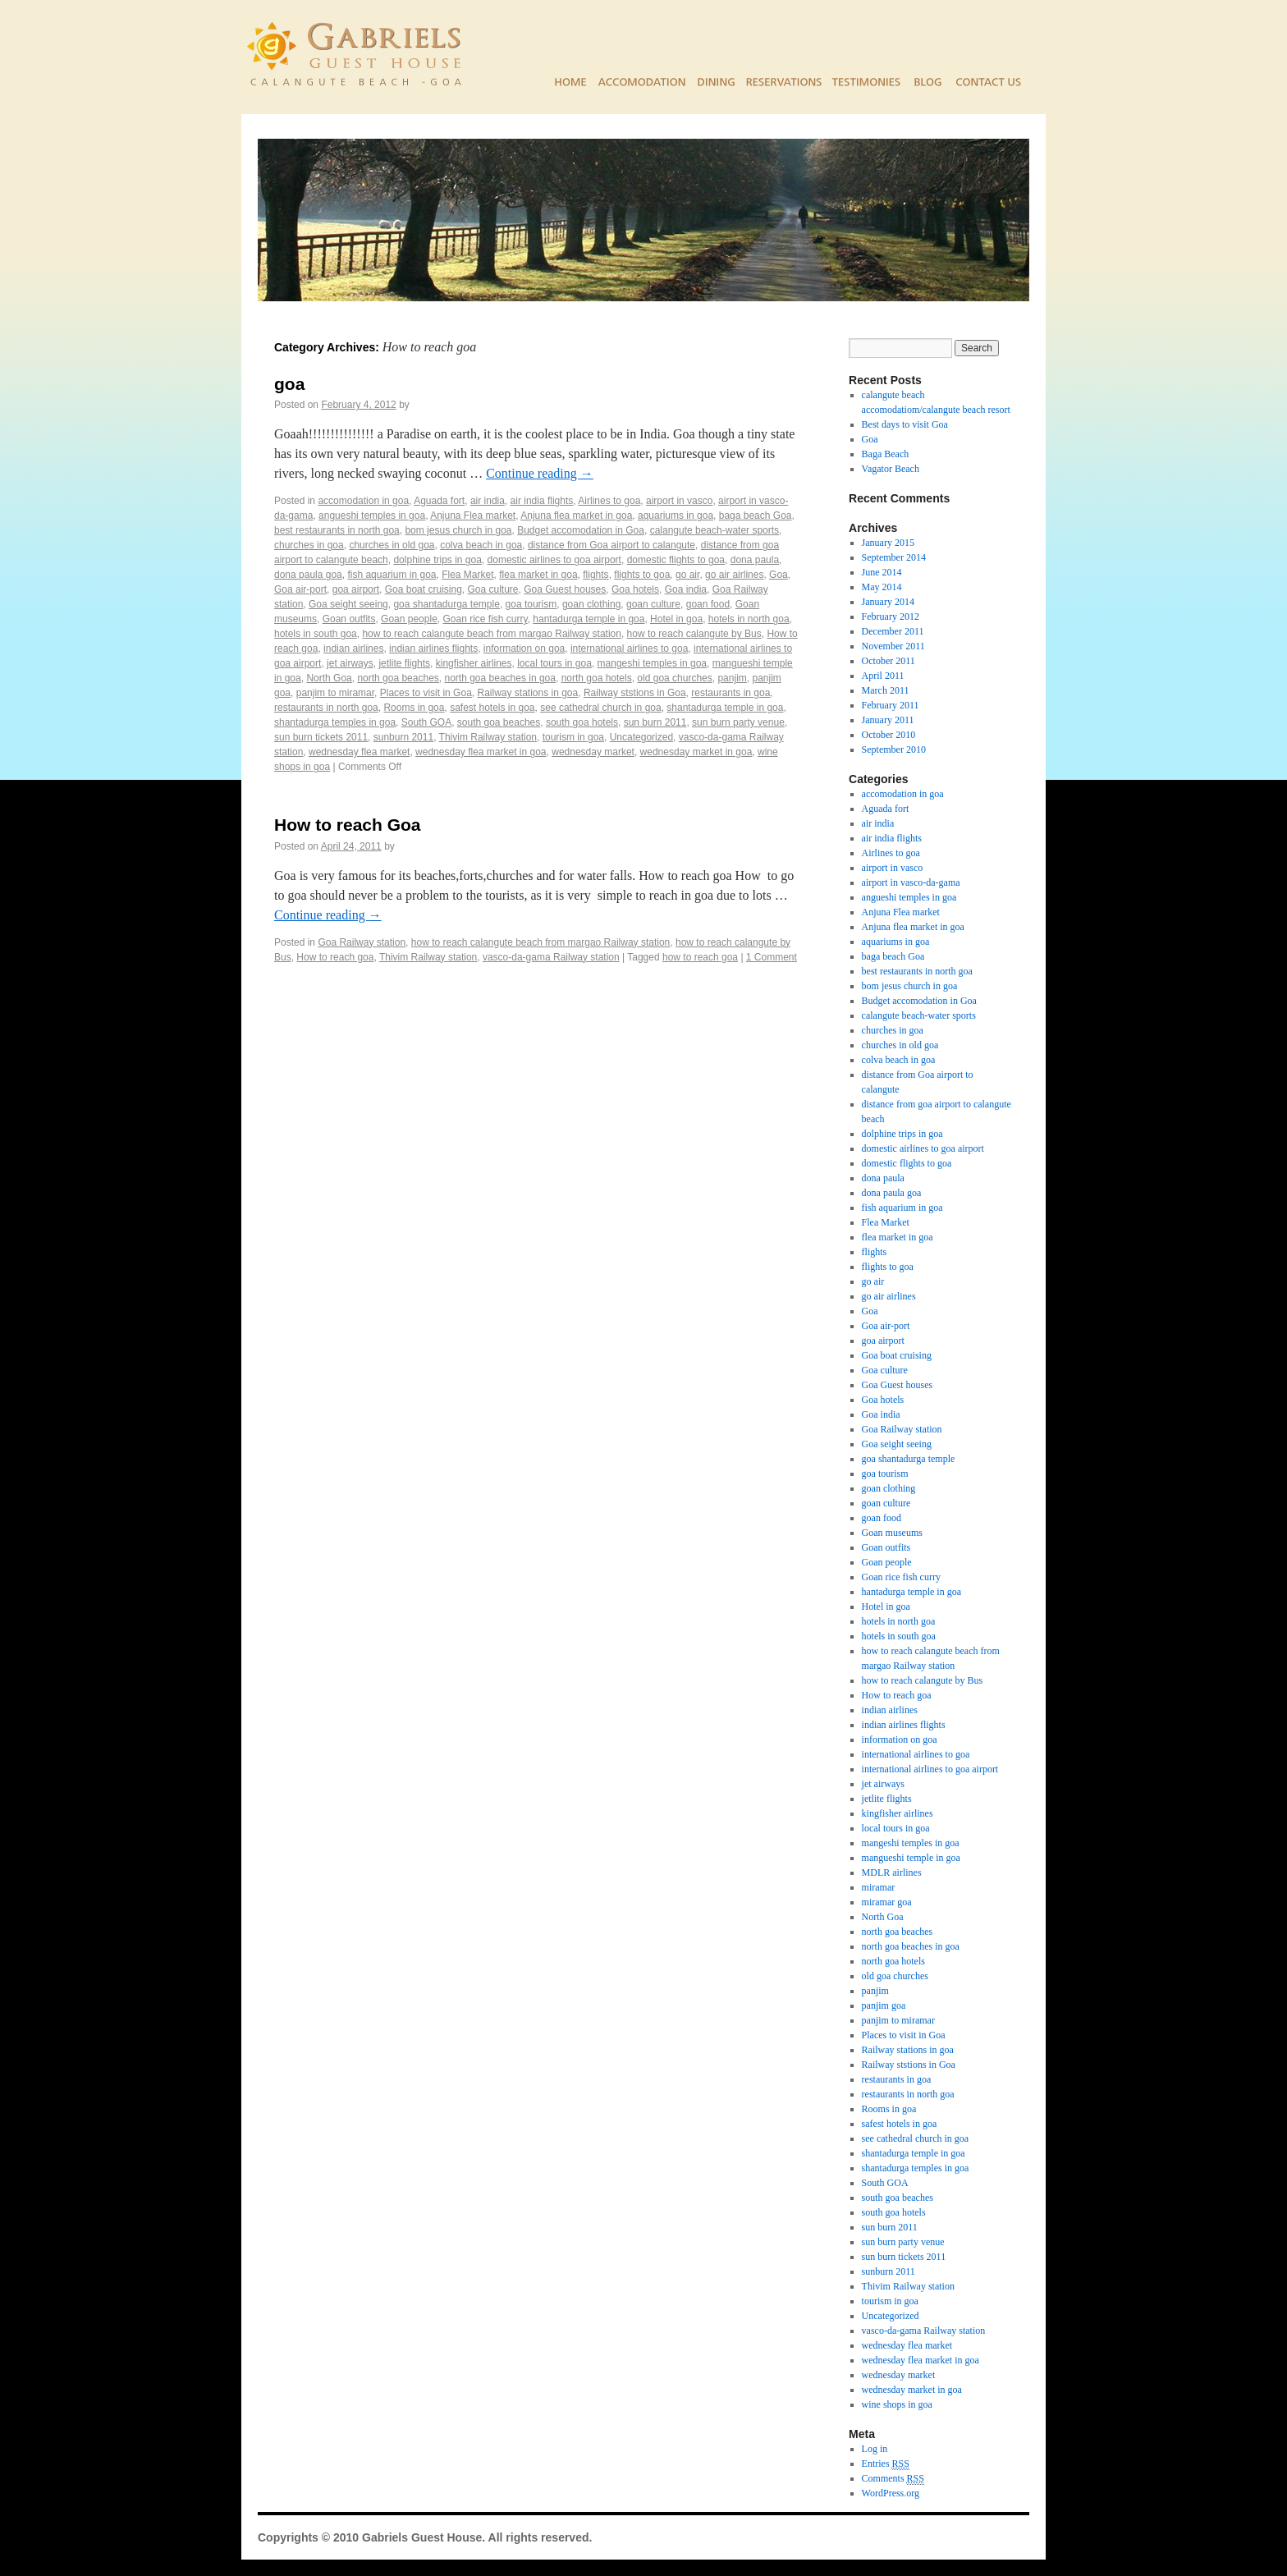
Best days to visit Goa (905, 424)
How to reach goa (334, 957)
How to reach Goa (347, 824)
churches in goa (309, 545)
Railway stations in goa (527, 693)
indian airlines (353, 648)
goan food (708, 604)
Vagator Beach (890, 468)
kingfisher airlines (474, 663)
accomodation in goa (363, 500)
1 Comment (771, 957)
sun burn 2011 (655, 722)
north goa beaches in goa (500, 678)
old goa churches (674, 678)
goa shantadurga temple (446, 604)
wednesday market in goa (696, 752)
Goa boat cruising (423, 589)
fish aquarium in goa (391, 574)
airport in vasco (679, 500)
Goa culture (492, 589)
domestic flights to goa (676, 560)
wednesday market (593, 752)
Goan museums (892, 1532)
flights (595, 574)
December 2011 (893, 631)
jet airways (350, 663)
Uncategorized (641, 737)
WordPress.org (890, 2493)
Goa (778, 574)
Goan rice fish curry (484, 619)
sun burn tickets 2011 (321, 737)
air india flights (542, 500)
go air (687, 574)
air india (487, 500)
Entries (885, 2464)
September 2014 (894, 557)
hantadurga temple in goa (588, 619)
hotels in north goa (749, 619)
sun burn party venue (738, 722)
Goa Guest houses (565, 589)
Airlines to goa (609, 500)
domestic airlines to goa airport (554, 560)
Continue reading (539, 473)
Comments (893, 2479)
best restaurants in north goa (337, 530)
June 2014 (882, 572)
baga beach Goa (755, 515)
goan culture (653, 604)
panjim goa (884, 2005)
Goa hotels (635, 589)
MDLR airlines (892, 1872)
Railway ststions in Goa (635, 693)
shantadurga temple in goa (724, 707)
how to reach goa (700, 957)
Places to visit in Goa (426, 693)
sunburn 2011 (403, 737)
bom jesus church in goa (458, 530)
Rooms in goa (413, 707)
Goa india (686, 589)
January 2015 (888, 542)
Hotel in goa (676, 619)
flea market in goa (538, 574)
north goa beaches (397, 678)
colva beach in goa (481, 545)
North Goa (328, 678)
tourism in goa (573, 737)
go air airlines (734, 574)
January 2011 (888, 720)
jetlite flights (404, 663)
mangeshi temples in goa (652, 663)
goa (289, 383)
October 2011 (888, 661)
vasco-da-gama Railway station (551, 957)
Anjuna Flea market (472, 515)
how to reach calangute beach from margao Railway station (491, 633)
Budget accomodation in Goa (580, 530)
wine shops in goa (897, 2404)
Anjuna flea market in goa (576, 515)
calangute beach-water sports (714, 530)
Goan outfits (349, 619)
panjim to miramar (335, 693)
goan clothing (591, 604)
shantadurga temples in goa (335, 722)
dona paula (755, 560)
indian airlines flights (433, 648)
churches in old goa (391, 545)
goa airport (355, 589)
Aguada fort (439, 500)
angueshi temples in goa (371, 515)
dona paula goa (308, 574)
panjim (731, 678)
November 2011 (893, 646)
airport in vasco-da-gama (911, 882)
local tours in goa (554, 663)
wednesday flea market (359, 752)
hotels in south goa (315, 633)
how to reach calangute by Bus (694, 633)
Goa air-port (300, 589)
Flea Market (467, 574)
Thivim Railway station (488, 737)
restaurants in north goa (326, 707)
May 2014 (882, 587)
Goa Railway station (361, 942)
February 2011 (890, 705)
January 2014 (888, 601)
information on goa (524, 648)
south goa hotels (582, 722)
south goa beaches (498, 722)
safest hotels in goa (492, 707)
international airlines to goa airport (930, 1769)
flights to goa (642, 574)
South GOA (426, 722)
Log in (875, 2449)
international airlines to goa (629, 648)
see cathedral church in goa (600, 707)
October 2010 (889, 734)
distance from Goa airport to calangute (611, 545)
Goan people (409, 619)
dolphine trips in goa (437, 560)
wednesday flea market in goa (480, 752)
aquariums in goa (675, 515)
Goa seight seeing (348, 604)
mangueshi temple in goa (911, 1857)
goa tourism (531, 604)
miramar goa (887, 1902)
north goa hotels (596, 678)
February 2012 (890, 616)
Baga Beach (885, 454)
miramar (878, 1887)
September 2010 (894, 749)
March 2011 (885, 690)
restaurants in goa (730, 693)
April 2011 (883, 675)
